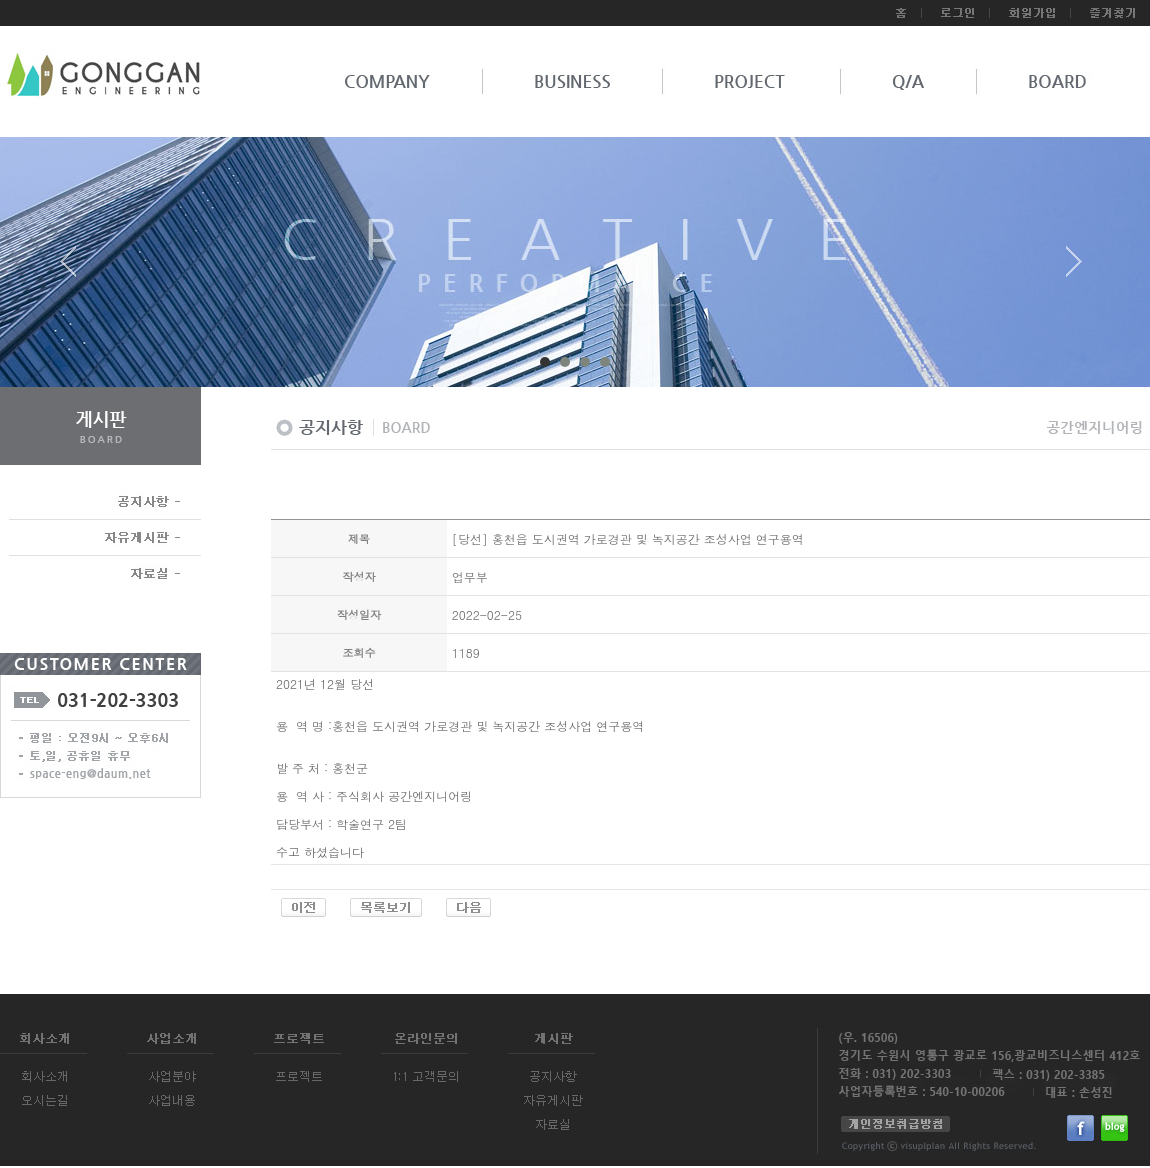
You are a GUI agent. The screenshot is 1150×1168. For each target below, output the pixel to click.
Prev (76, 269)
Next (1074, 269)
